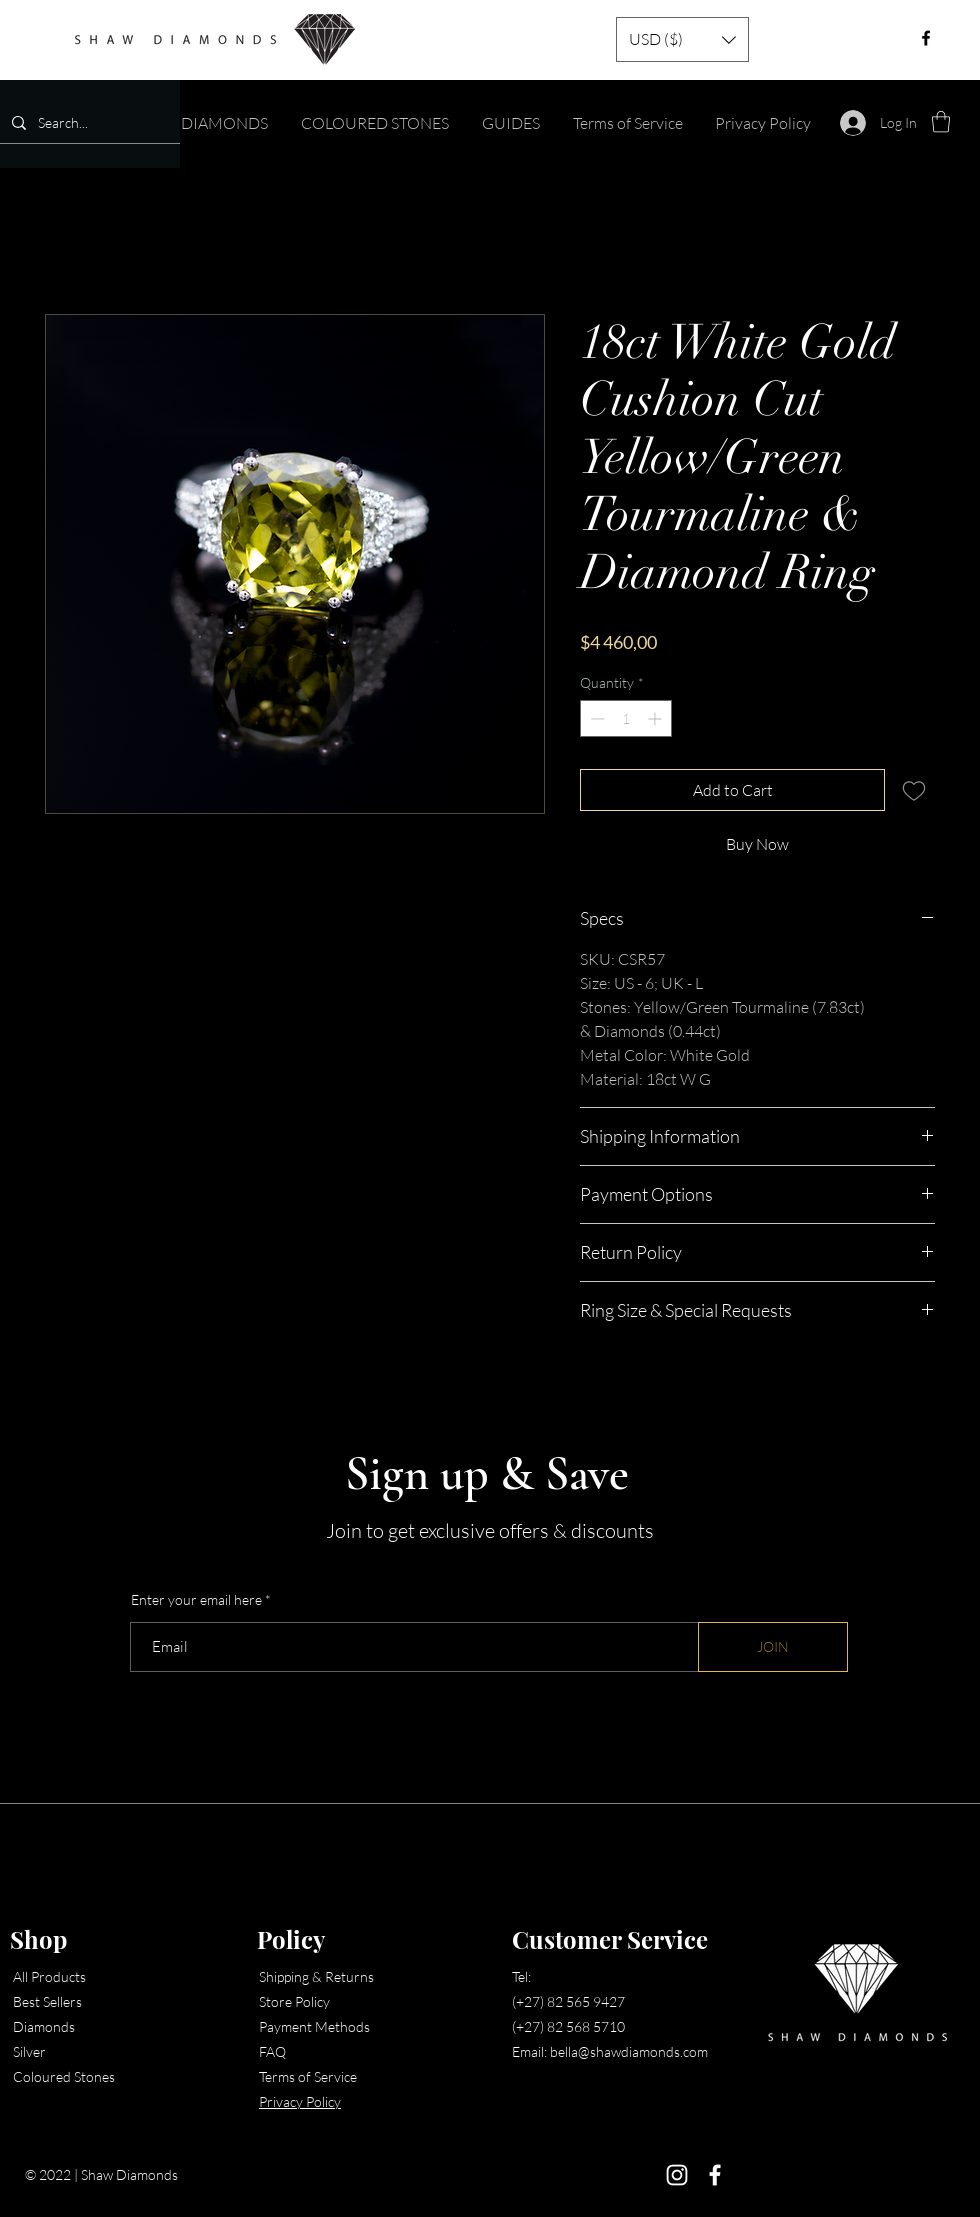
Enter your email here (196, 1600)
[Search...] (88, 122)
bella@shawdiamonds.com (629, 2051)
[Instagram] (677, 2175)
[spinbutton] (626, 718)
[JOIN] (773, 1647)
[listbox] (682, 39)
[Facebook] (715, 2175)
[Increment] (656, 718)
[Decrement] (595, 718)
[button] (682, 39)
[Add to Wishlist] (914, 790)
